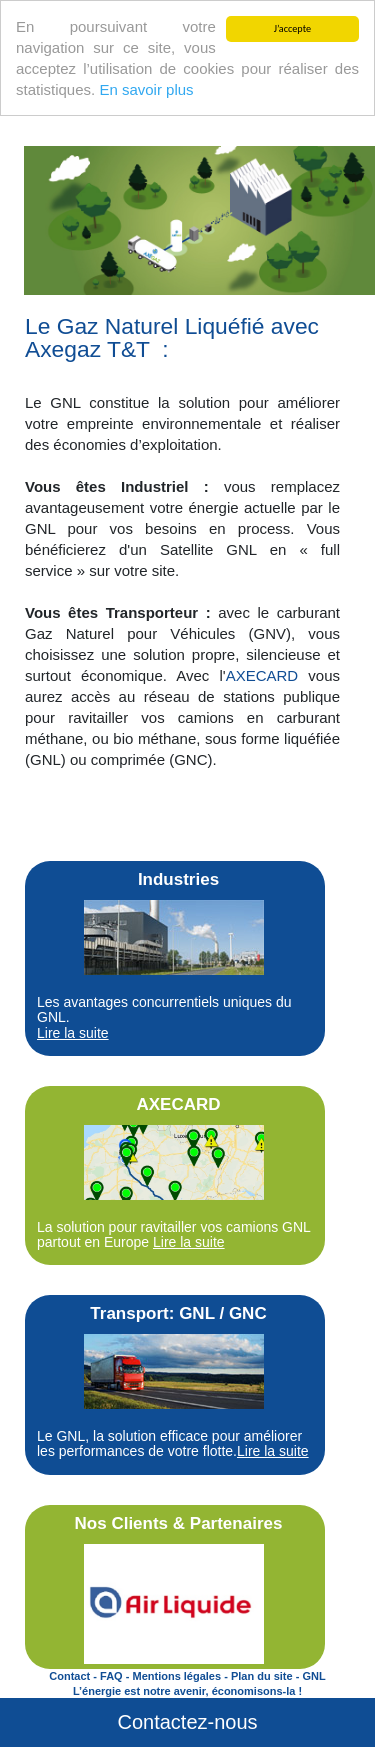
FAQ (111, 1676)
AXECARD (262, 675)
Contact (69, 1676)
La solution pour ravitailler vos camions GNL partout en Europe (173, 1234)
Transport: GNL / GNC (178, 1313)
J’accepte (292, 28)
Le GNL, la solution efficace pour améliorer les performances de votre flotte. (173, 1443)
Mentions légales (176, 1676)
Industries (178, 879)
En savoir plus (146, 89)
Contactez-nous (187, 1722)
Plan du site (262, 1676)
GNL (313, 1676)
